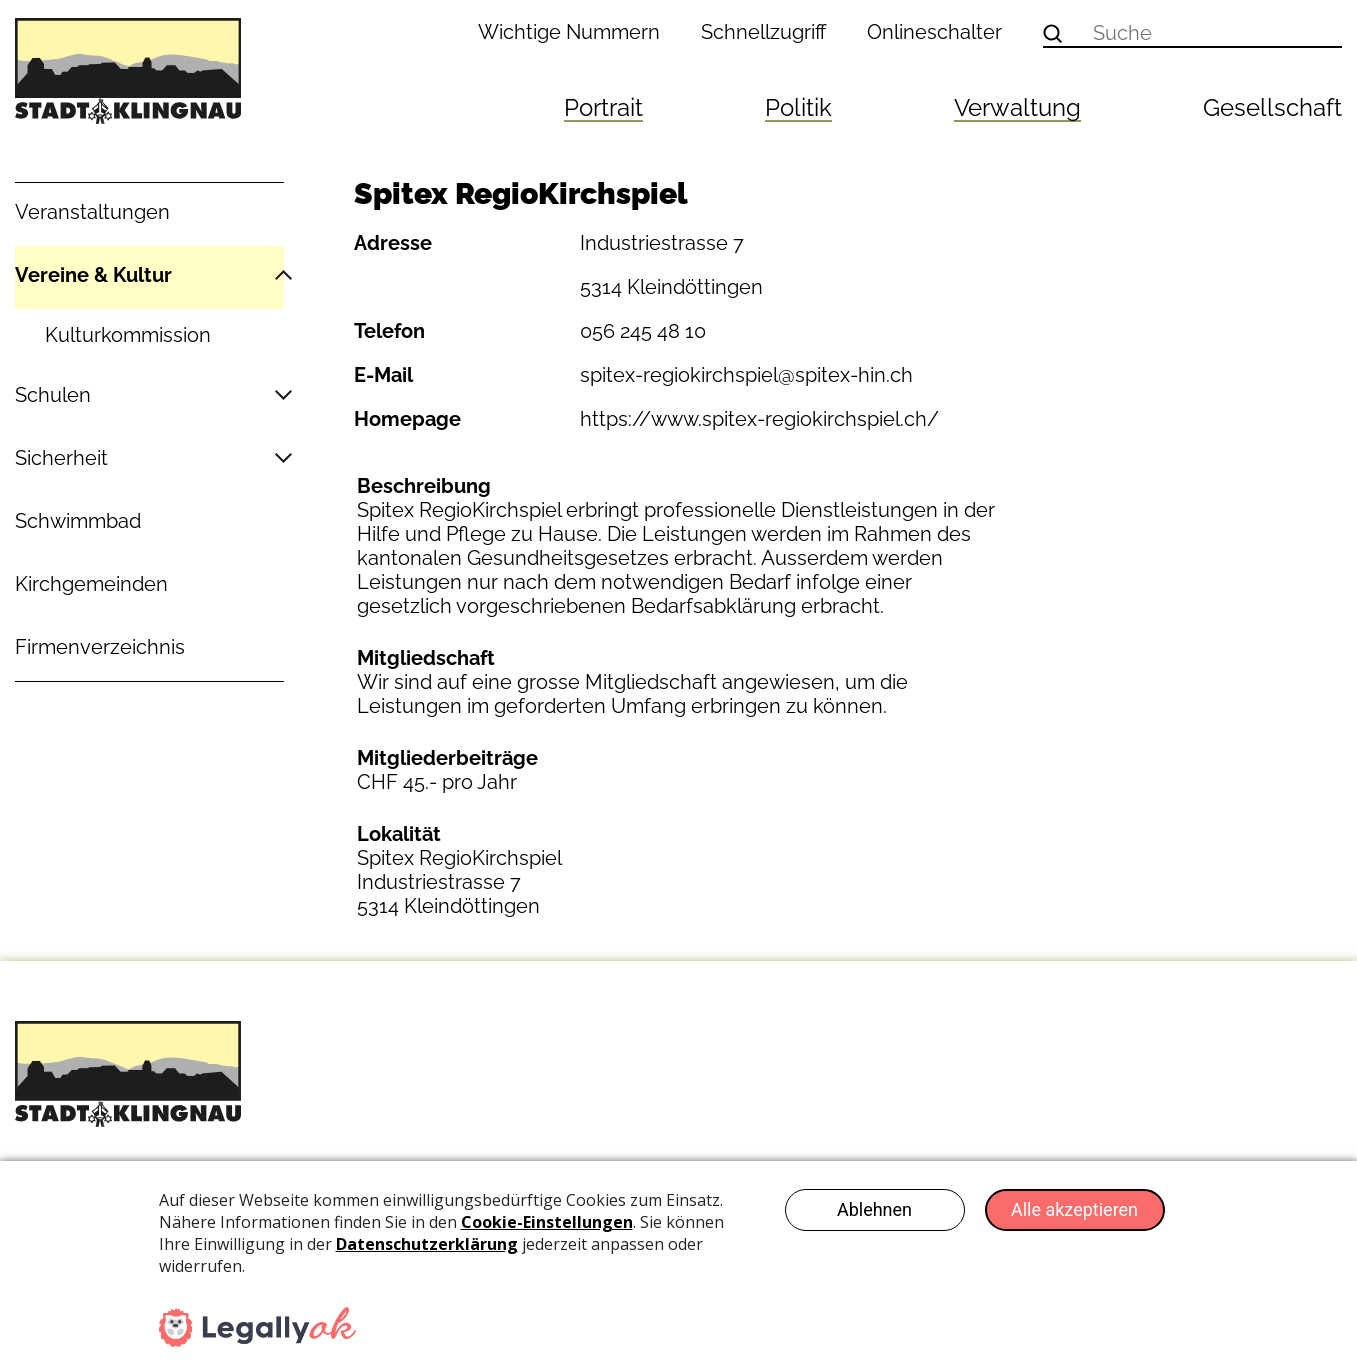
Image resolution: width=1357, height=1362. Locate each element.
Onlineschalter (934, 32)
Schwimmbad (78, 521)
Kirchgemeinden (91, 584)
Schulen (53, 395)
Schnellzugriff (764, 32)
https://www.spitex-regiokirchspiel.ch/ (759, 419)
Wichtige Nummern (569, 32)
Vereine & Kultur (93, 275)
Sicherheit (61, 458)
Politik (798, 107)
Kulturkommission (128, 335)
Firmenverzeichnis (100, 647)
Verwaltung (1017, 107)
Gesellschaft (1272, 107)
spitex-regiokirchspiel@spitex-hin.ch (746, 375)
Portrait (603, 107)
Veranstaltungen (92, 212)
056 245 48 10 (643, 331)
